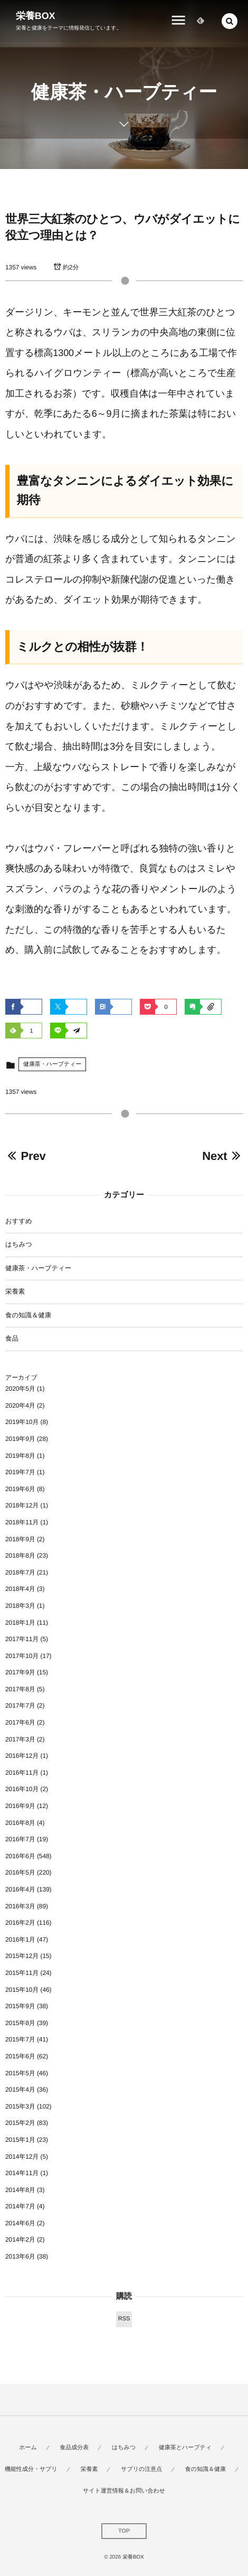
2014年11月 (22, 2173)
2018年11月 (22, 1522)
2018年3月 (20, 1605)
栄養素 (15, 1291)
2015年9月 (20, 2006)
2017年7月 (20, 1705)
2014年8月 (20, 2190)
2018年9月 (20, 1539)
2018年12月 (22, 1505)
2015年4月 (20, 2089)
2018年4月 (20, 1589)
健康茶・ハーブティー (52, 1064)
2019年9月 (20, 1438)
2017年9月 (20, 1672)
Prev (25, 1156)
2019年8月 (20, 1455)
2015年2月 (20, 2123)
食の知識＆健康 (28, 1315)
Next (222, 1156)
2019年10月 (22, 1422)
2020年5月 (20, 1388)
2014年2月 (20, 2239)
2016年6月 (20, 1856)
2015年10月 (22, 1989)
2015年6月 (20, 2056)
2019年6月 (20, 1489)
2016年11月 (22, 1772)
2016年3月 (20, 1906)
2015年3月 (20, 2106)
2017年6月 (20, 1722)
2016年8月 (20, 1822)
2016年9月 (20, 1806)
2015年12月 (22, 1956)
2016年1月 (20, 1939)
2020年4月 (20, 1405)
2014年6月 (20, 2223)
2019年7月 (20, 1472)
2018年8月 (20, 1555)
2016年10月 (22, 1789)
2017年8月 (20, 1689)
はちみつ (18, 1244)
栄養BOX (35, 16)
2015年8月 (20, 2023)
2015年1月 (20, 2139)
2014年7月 (20, 2206)
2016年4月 (20, 1889)
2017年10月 (22, 1656)
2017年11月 (22, 1639)
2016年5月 (20, 1872)
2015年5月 (20, 2073)
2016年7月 (20, 1839)
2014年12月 (22, 2156)
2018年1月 (20, 1622)
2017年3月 (20, 1739)
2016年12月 (22, 1755)
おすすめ (18, 1221)
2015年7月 (20, 2039)
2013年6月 (20, 2256)
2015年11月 (22, 1973)
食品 (11, 1338)
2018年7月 (20, 1572)
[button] (229, 21)
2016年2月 (20, 1922)
